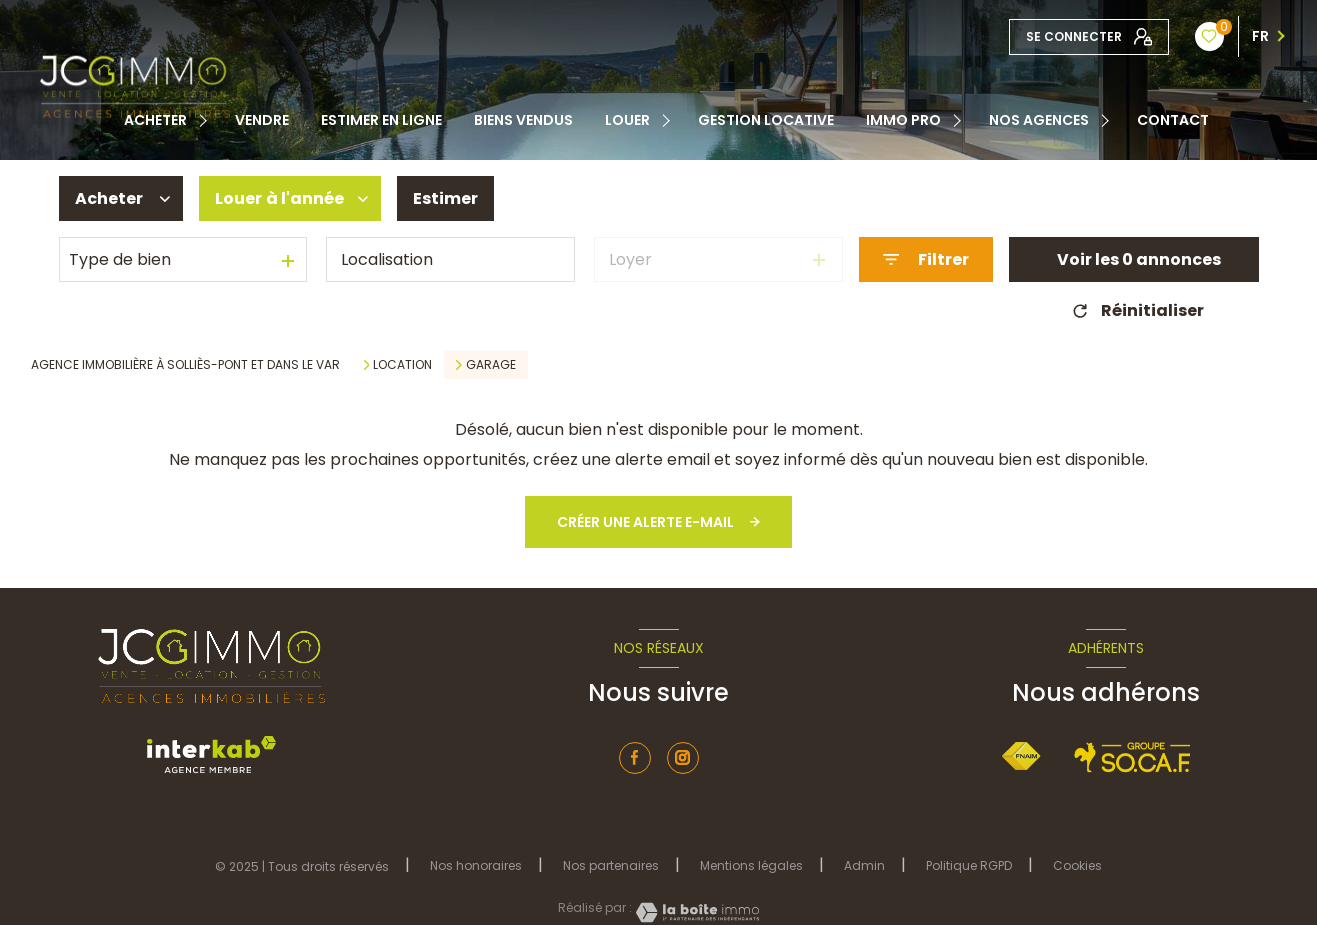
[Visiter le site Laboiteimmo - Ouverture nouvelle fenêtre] (696, 912)
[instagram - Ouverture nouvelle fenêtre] (683, 758)
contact (1173, 120)
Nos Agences (1039, 120)
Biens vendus (523, 120)
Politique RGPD (969, 865)
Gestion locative (766, 120)
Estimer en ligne (381, 120)
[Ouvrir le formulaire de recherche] (926, 259)
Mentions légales (751, 865)
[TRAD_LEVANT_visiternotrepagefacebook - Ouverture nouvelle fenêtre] (635, 758)
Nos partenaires (611, 865)
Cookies (1077, 866)
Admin (864, 865)
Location (402, 365)
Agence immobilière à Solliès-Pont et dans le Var (185, 364)
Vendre (262, 120)
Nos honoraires (476, 865)
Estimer (445, 198)
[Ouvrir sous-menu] (206, 120)
